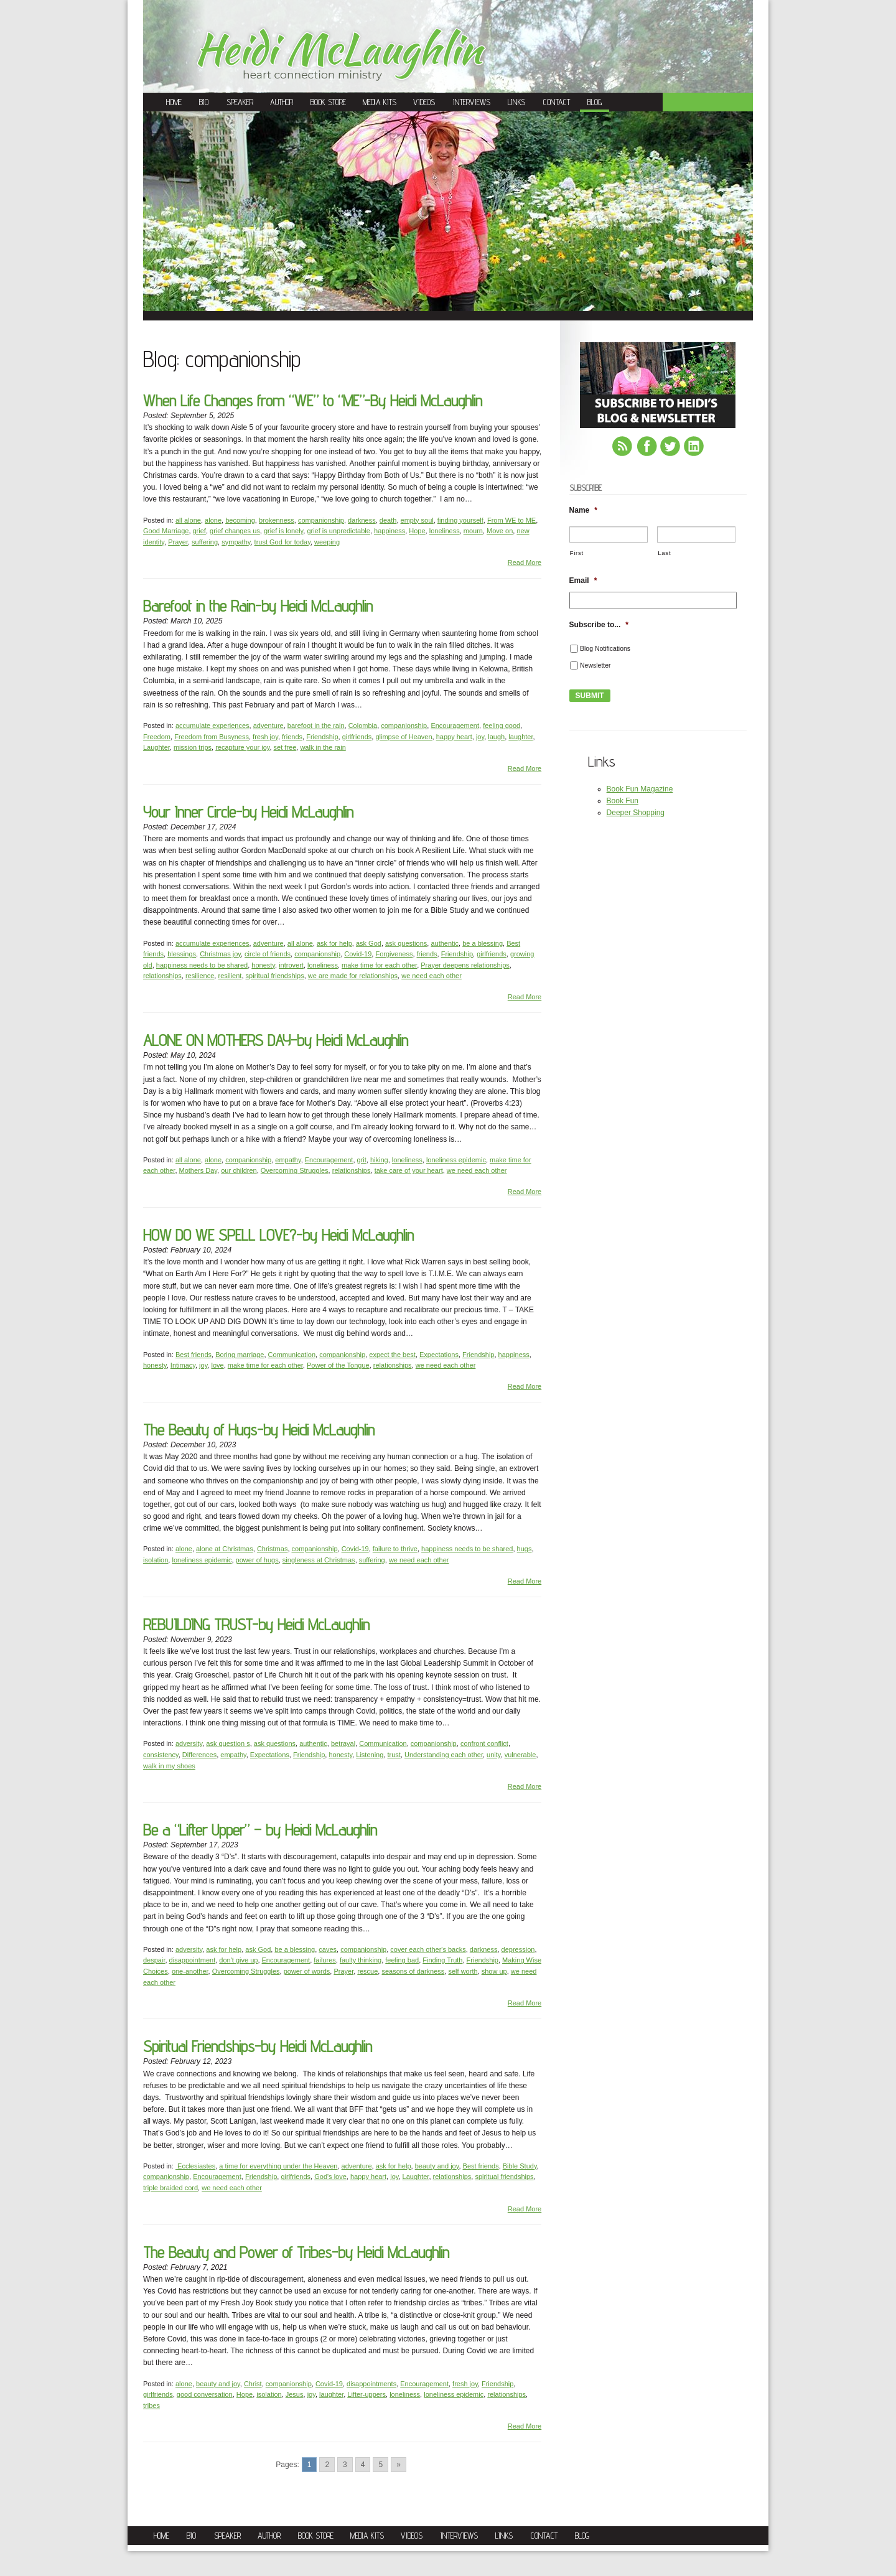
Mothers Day (198, 1170)
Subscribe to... (598, 624)
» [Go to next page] (398, 2464)
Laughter (156, 747)
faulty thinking (360, 1960)
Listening (369, 1754)
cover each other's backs (427, 1949)
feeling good (501, 725)
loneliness (444, 530)
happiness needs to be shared (202, 965)
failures (324, 1960)
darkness (362, 520)
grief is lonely (283, 530)
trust (393, 1754)
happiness (389, 530)
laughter (520, 736)
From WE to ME (511, 520)
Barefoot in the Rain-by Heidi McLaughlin (258, 605)
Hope (417, 530)
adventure (268, 725)
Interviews (471, 102)
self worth (462, 1971)
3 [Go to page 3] (345, 2464)
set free (285, 747)
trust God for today (282, 542)
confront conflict (484, 1743)
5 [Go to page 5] (380, 2464)
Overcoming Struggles (295, 1170)
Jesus (295, 2394)
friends (292, 736)
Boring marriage (239, 1354)
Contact (556, 102)
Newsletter (595, 665)
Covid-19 (357, 954)
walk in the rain (322, 747)
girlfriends (357, 736)
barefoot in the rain (316, 725)
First (577, 552)
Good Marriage (166, 530)
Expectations (439, 1354)
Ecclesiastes (195, 2166)
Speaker (239, 102)
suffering (205, 542)
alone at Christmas (224, 1548)
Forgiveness (394, 954)
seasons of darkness (412, 1971)
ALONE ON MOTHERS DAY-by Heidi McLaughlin (275, 1040)
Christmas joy (220, 954)
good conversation (205, 2394)
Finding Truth (442, 1960)
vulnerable (520, 1754)
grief (199, 530)
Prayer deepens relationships (465, 965)
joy (480, 736)
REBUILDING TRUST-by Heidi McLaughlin (256, 1624)
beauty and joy (437, 2166)
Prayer (178, 542)
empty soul (417, 520)
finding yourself (460, 520)
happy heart (454, 736)
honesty (263, 965)
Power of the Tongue (338, 1365)
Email (583, 580)
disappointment (192, 1960)
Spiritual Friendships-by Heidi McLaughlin (257, 2046)
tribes (151, 2405)
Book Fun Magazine (640, 789)
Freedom (156, 736)
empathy (288, 1160)
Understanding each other (443, 1754)
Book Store (328, 102)
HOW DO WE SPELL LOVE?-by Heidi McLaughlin (278, 1234)
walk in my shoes (169, 1766)
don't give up (238, 1960)
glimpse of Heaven (403, 736)
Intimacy (182, 1365)
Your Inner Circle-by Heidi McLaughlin (248, 811)
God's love (330, 2176)
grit (361, 1160)
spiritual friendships (275, 975)
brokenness (276, 520)
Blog (594, 102)
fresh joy (265, 736)
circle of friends (268, 954)
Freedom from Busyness (211, 736)
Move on (500, 530)
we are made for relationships (353, 975)
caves (328, 1949)
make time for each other (379, 965)
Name (583, 510)
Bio (203, 102)
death (388, 520)
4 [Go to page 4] (363, 2464)
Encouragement (455, 725)
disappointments (371, 2383)
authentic (445, 943)
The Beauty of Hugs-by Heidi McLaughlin (259, 1429)
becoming (240, 520)
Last (664, 552)
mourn (473, 530)
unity (493, 1754)
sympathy (236, 542)
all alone (188, 520)
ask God (368, 943)
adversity (188, 1743)
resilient (229, 975)
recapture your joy (242, 747)
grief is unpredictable (338, 530)
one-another (190, 1971)
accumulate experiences (212, 725)
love (217, 1365)
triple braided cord (170, 2187)
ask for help (334, 943)
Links (516, 102)
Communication (291, 1354)
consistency (161, 1754)
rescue (367, 1971)
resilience (199, 975)
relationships (162, 975)
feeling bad (402, 1960)
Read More (524, 562)
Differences (199, 1754)
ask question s (228, 1743)
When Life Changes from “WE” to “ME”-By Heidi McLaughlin (312, 400)
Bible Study (520, 2166)
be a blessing (482, 943)
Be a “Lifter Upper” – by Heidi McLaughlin (260, 1829)
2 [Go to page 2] (327, 2464)
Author (281, 102)
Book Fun (622, 800)
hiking (379, 1160)
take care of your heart (409, 1170)
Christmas (272, 1548)
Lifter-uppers (366, 2394)
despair (154, 1960)
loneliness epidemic (456, 1160)
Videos (424, 102)
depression (518, 1949)
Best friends (193, 1354)
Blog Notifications (605, 648)
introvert (291, 965)
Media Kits (379, 102)
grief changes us (235, 530)
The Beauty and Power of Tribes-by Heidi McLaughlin (296, 2252)
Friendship (322, 736)
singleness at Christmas (318, 1560)
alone (213, 520)
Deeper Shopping (636, 812)
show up (494, 1971)
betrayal (343, 1743)
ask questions (406, 943)
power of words (307, 1971)
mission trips (193, 747)
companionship (321, 520)
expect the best (392, 1354)
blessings (181, 954)
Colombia (362, 725)
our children (238, 1170)
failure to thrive (395, 1548)
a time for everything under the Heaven (278, 2166)
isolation (155, 1560)
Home (174, 102)
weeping (327, 542)
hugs (524, 1548)
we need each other (431, 975)
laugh (496, 736)
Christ (253, 2383)
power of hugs (257, 1560)
